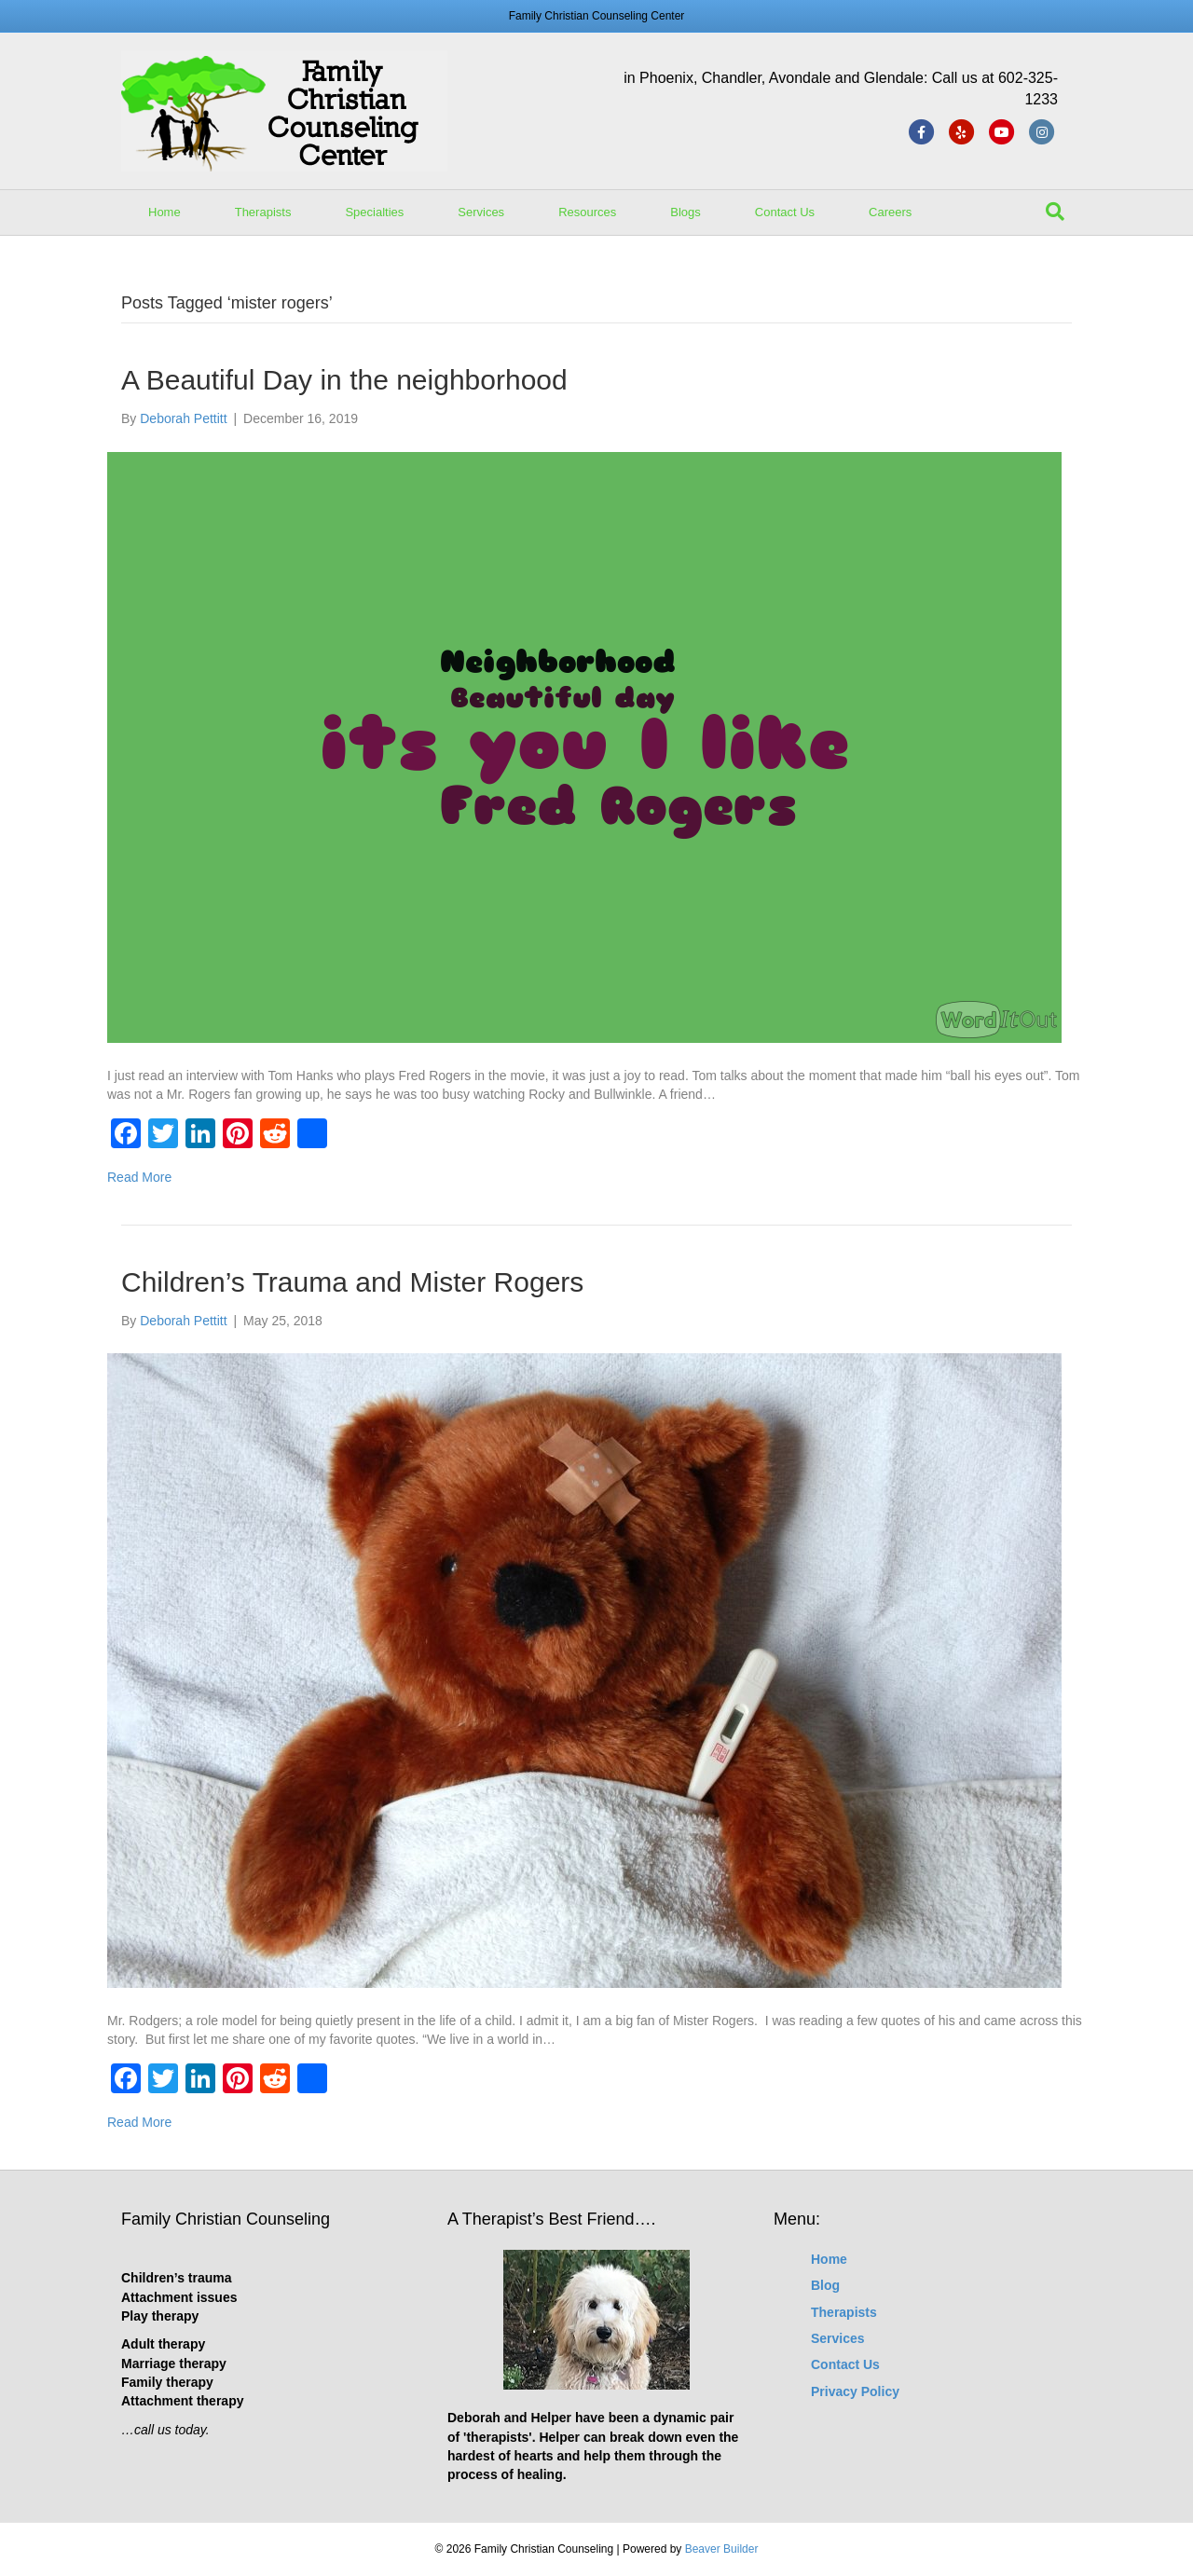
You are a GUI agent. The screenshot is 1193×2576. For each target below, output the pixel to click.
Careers (890, 212)
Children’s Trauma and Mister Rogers (352, 1282)
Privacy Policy (855, 2391)
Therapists (263, 212)
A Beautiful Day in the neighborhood (344, 379)
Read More (139, 1177)
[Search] (1055, 211)
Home (164, 212)
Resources (587, 212)
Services (481, 212)
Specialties (374, 212)
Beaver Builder (722, 2548)
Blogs (685, 212)
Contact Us (785, 212)
